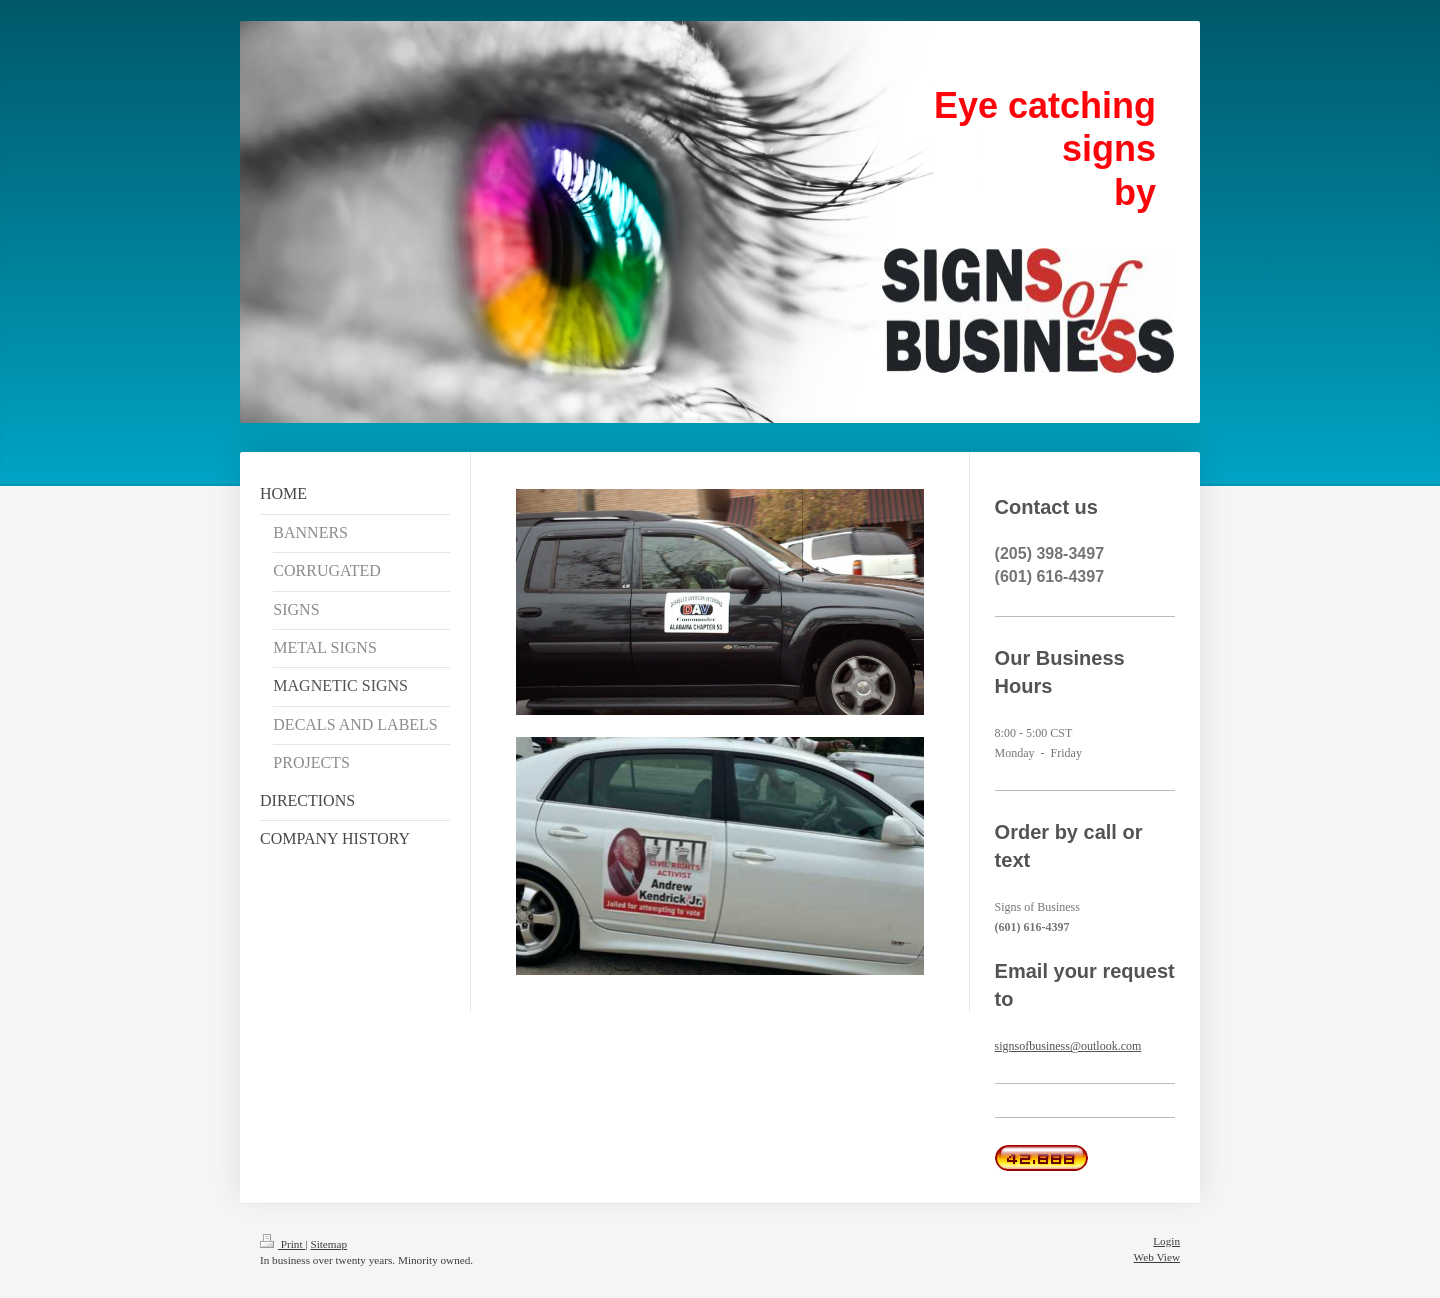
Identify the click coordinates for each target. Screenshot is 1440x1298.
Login (1166, 1241)
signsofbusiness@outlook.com (1068, 1046)
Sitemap (328, 1244)
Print (282, 1244)
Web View (1157, 1257)
